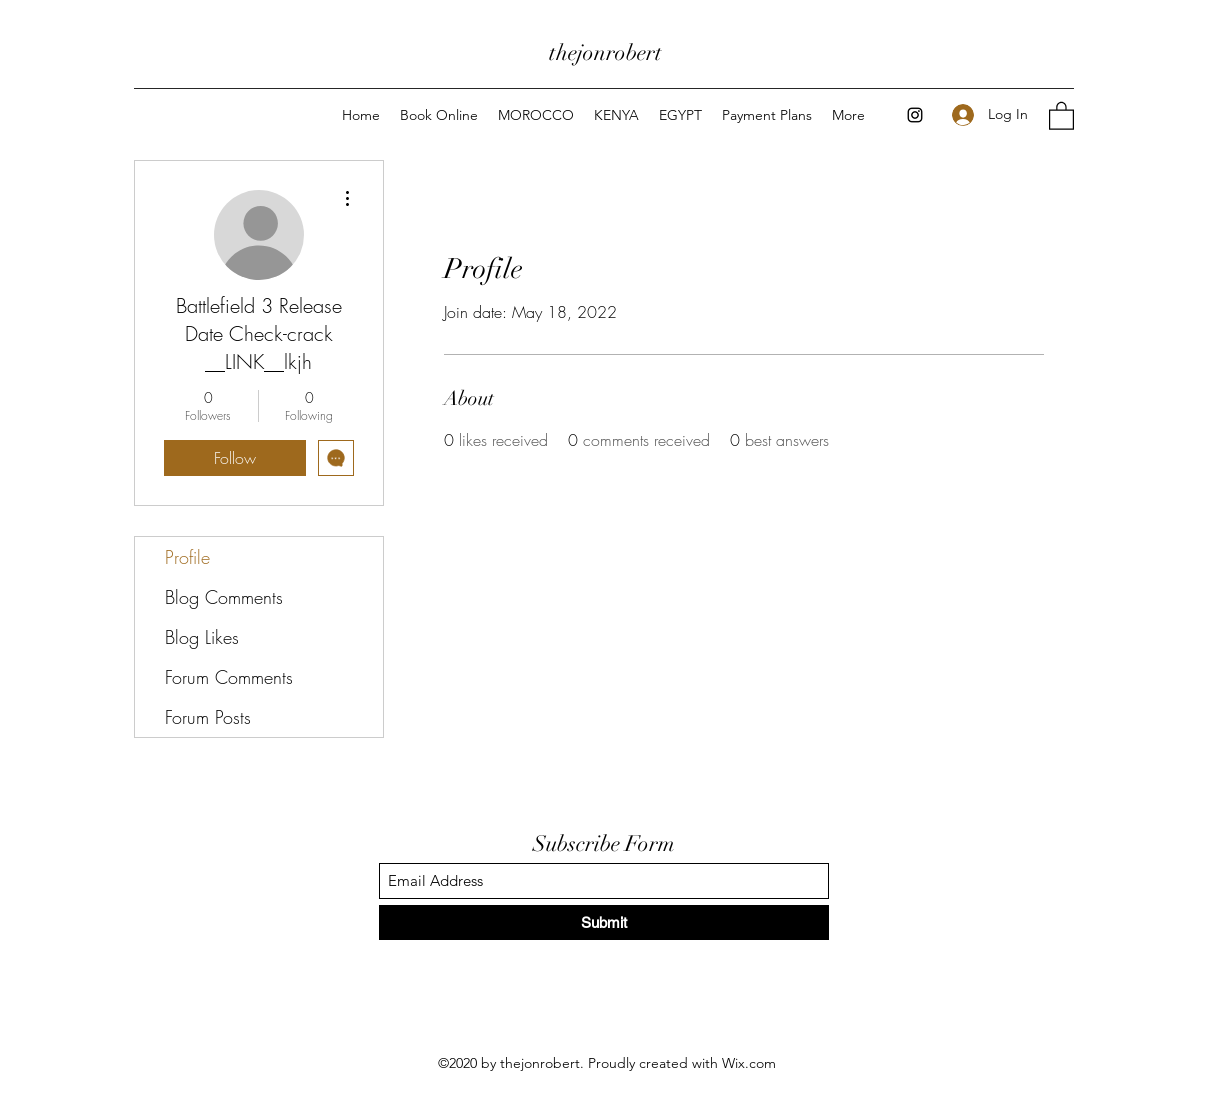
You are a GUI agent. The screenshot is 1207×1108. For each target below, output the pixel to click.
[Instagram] (915, 115)
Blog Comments (224, 597)
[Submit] (604, 922)
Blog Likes (202, 637)
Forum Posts (208, 717)
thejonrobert (605, 52)
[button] (1061, 115)
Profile (187, 557)
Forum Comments (229, 677)
